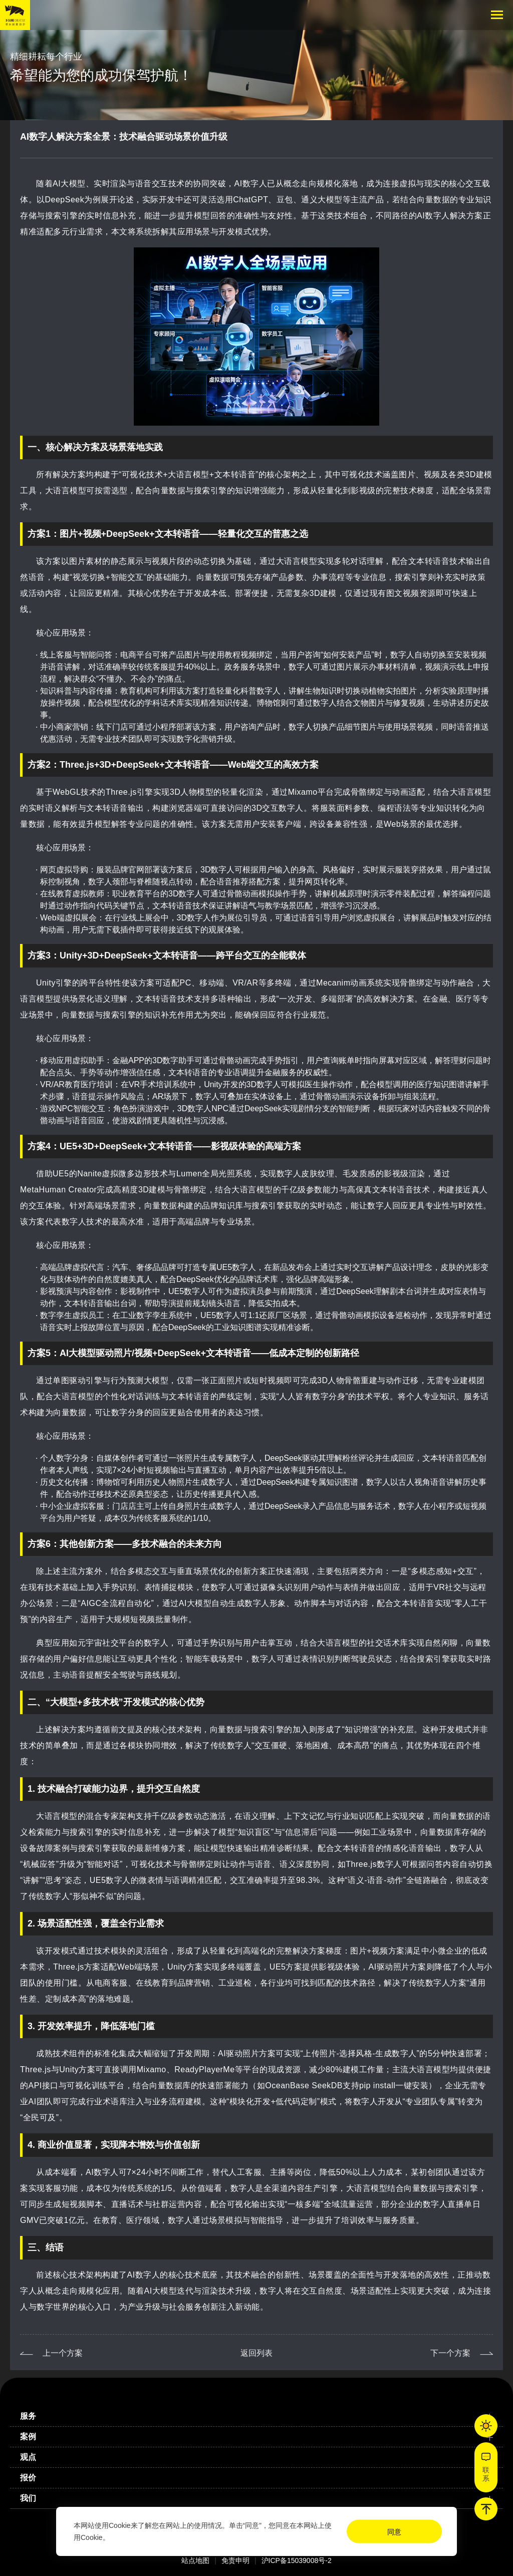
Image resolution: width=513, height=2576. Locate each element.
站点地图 (195, 2560)
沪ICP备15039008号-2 (297, 2560)
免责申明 (235, 2560)
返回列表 (256, 2371)
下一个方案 (450, 2371)
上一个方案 (63, 2371)
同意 (394, 2532)
